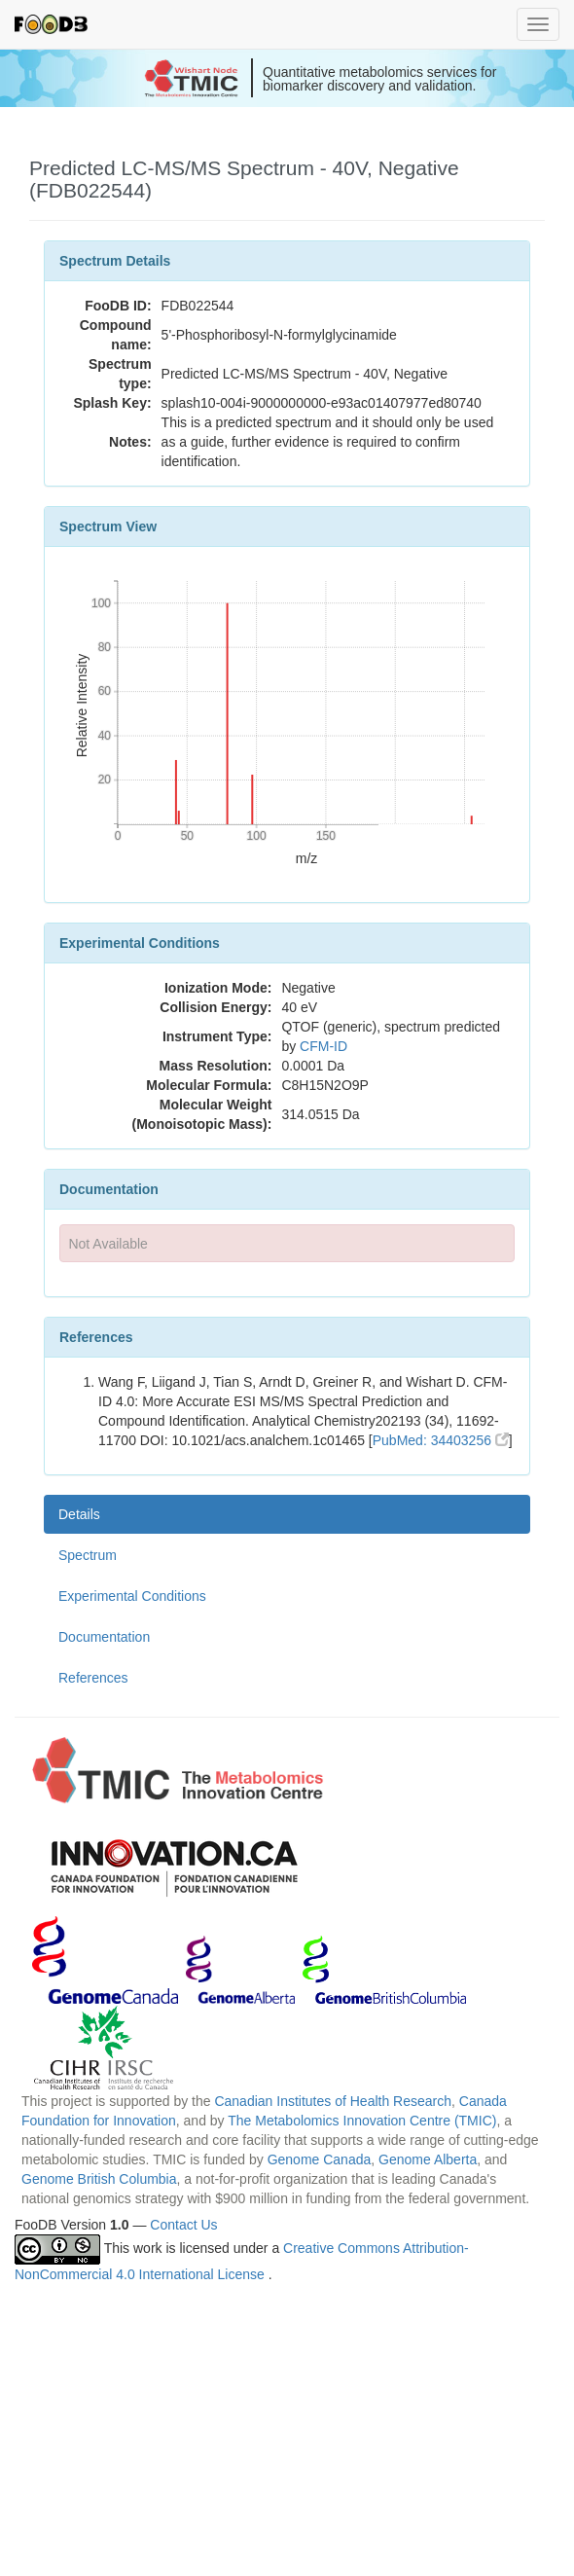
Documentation (104, 1637)
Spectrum (87, 1555)
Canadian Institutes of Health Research (332, 2101)
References (93, 1678)
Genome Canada (320, 2159)
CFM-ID (323, 1046)
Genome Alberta (427, 2159)
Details (79, 1514)
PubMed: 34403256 (441, 1440)
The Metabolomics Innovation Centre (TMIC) (362, 2120)
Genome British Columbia (99, 2179)
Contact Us (183, 2224)
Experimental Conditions (132, 1596)
